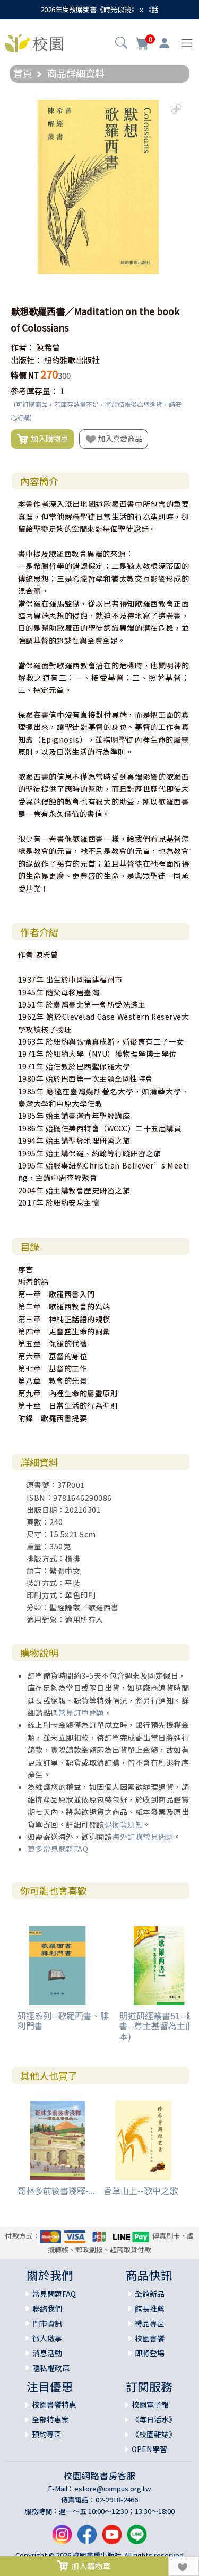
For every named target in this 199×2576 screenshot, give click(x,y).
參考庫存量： (34, 390)
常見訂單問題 (81, 1712)
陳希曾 (48, 347)
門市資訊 (47, 2323)
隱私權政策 (51, 2368)
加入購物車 (42, 439)
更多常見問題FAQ (58, 1848)
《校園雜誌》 (154, 2434)
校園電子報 (150, 2404)
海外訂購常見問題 (143, 1836)
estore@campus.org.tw (112, 2488)
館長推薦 (150, 2308)
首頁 (22, 73)
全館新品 (150, 2293)
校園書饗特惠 (54, 2404)
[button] (121, 44)
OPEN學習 (149, 2449)
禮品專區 (150, 2323)
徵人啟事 (47, 2338)
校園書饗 (150, 2338)
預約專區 (47, 2434)
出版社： (26, 360)
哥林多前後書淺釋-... (56, 2190)
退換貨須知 (124, 1824)
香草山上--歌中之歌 (140, 2190)
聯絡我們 (47, 2308)
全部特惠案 (50, 2419)
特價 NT (25, 375)
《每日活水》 (154, 2419)
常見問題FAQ (54, 2293)
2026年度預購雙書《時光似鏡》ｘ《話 (99, 9)
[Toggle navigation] (187, 43)
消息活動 (47, 2353)
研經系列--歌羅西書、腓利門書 (63, 2020)
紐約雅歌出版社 (72, 360)
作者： (22, 347)
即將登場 (150, 2353)
